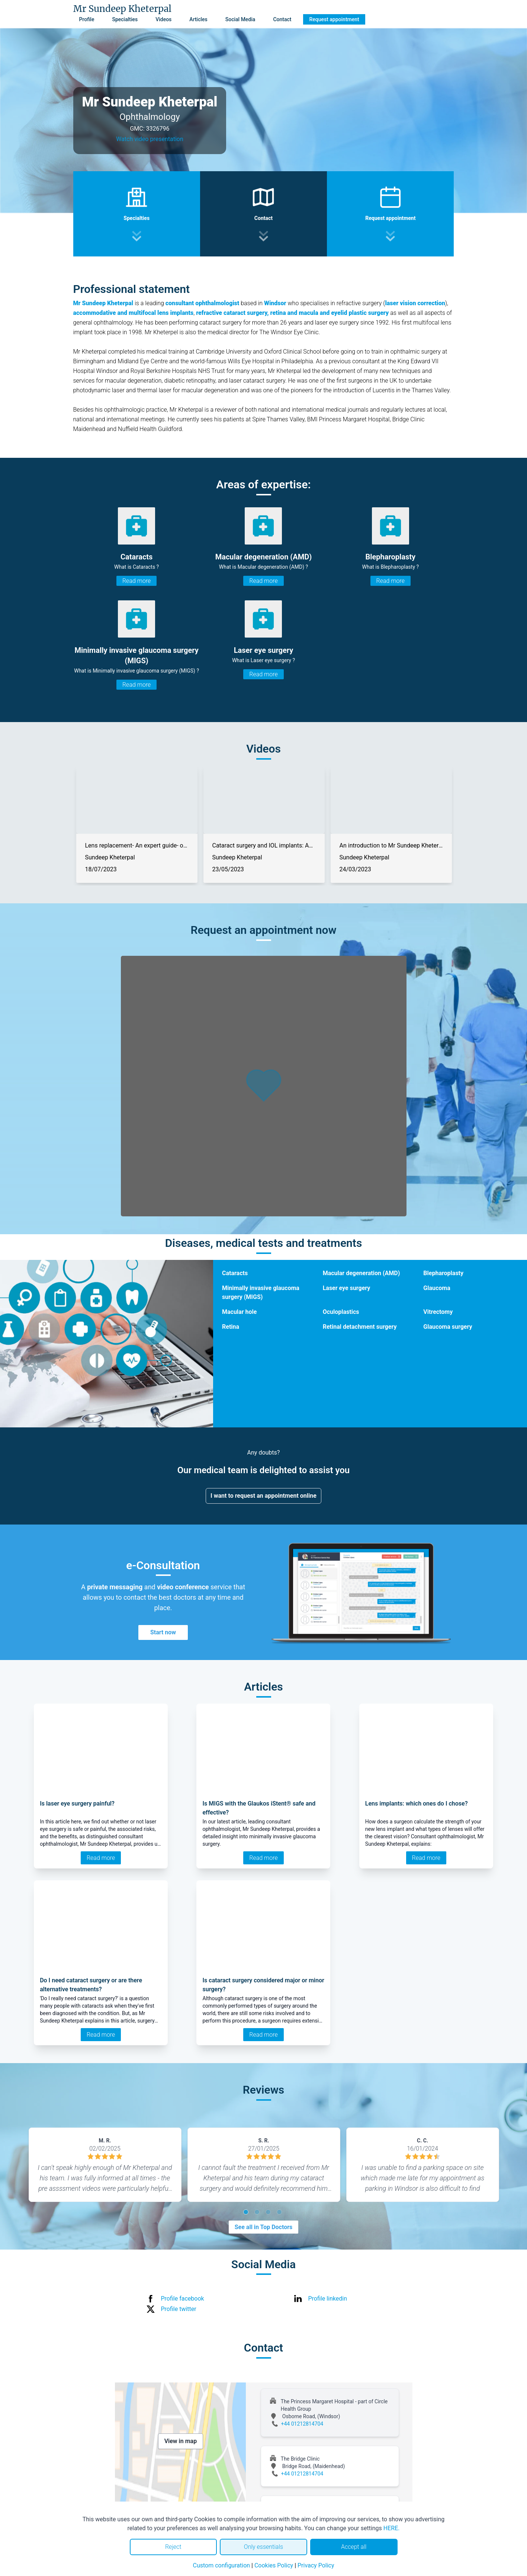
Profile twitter (178, 2308)
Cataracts (235, 1273)
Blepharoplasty (443, 1273)
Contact (282, 19)
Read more (136, 580)
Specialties (125, 19)
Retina (230, 1326)
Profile (86, 19)
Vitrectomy (438, 1311)
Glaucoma (436, 1288)
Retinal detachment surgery (360, 1326)
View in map (180, 2441)
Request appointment (334, 19)
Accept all (353, 2546)
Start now (163, 1632)
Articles (198, 19)
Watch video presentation (149, 139)
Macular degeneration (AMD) (361, 1273)
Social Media (240, 19)
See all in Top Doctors (264, 2227)
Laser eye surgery (346, 1288)
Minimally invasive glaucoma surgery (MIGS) (260, 1292)
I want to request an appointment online (263, 1495)
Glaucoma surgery (447, 1326)
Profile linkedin (327, 2298)
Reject (173, 2546)
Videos (163, 19)
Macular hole (239, 1311)
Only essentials (263, 2546)
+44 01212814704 (302, 2424)
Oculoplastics (341, 1311)
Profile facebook (182, 2298)
